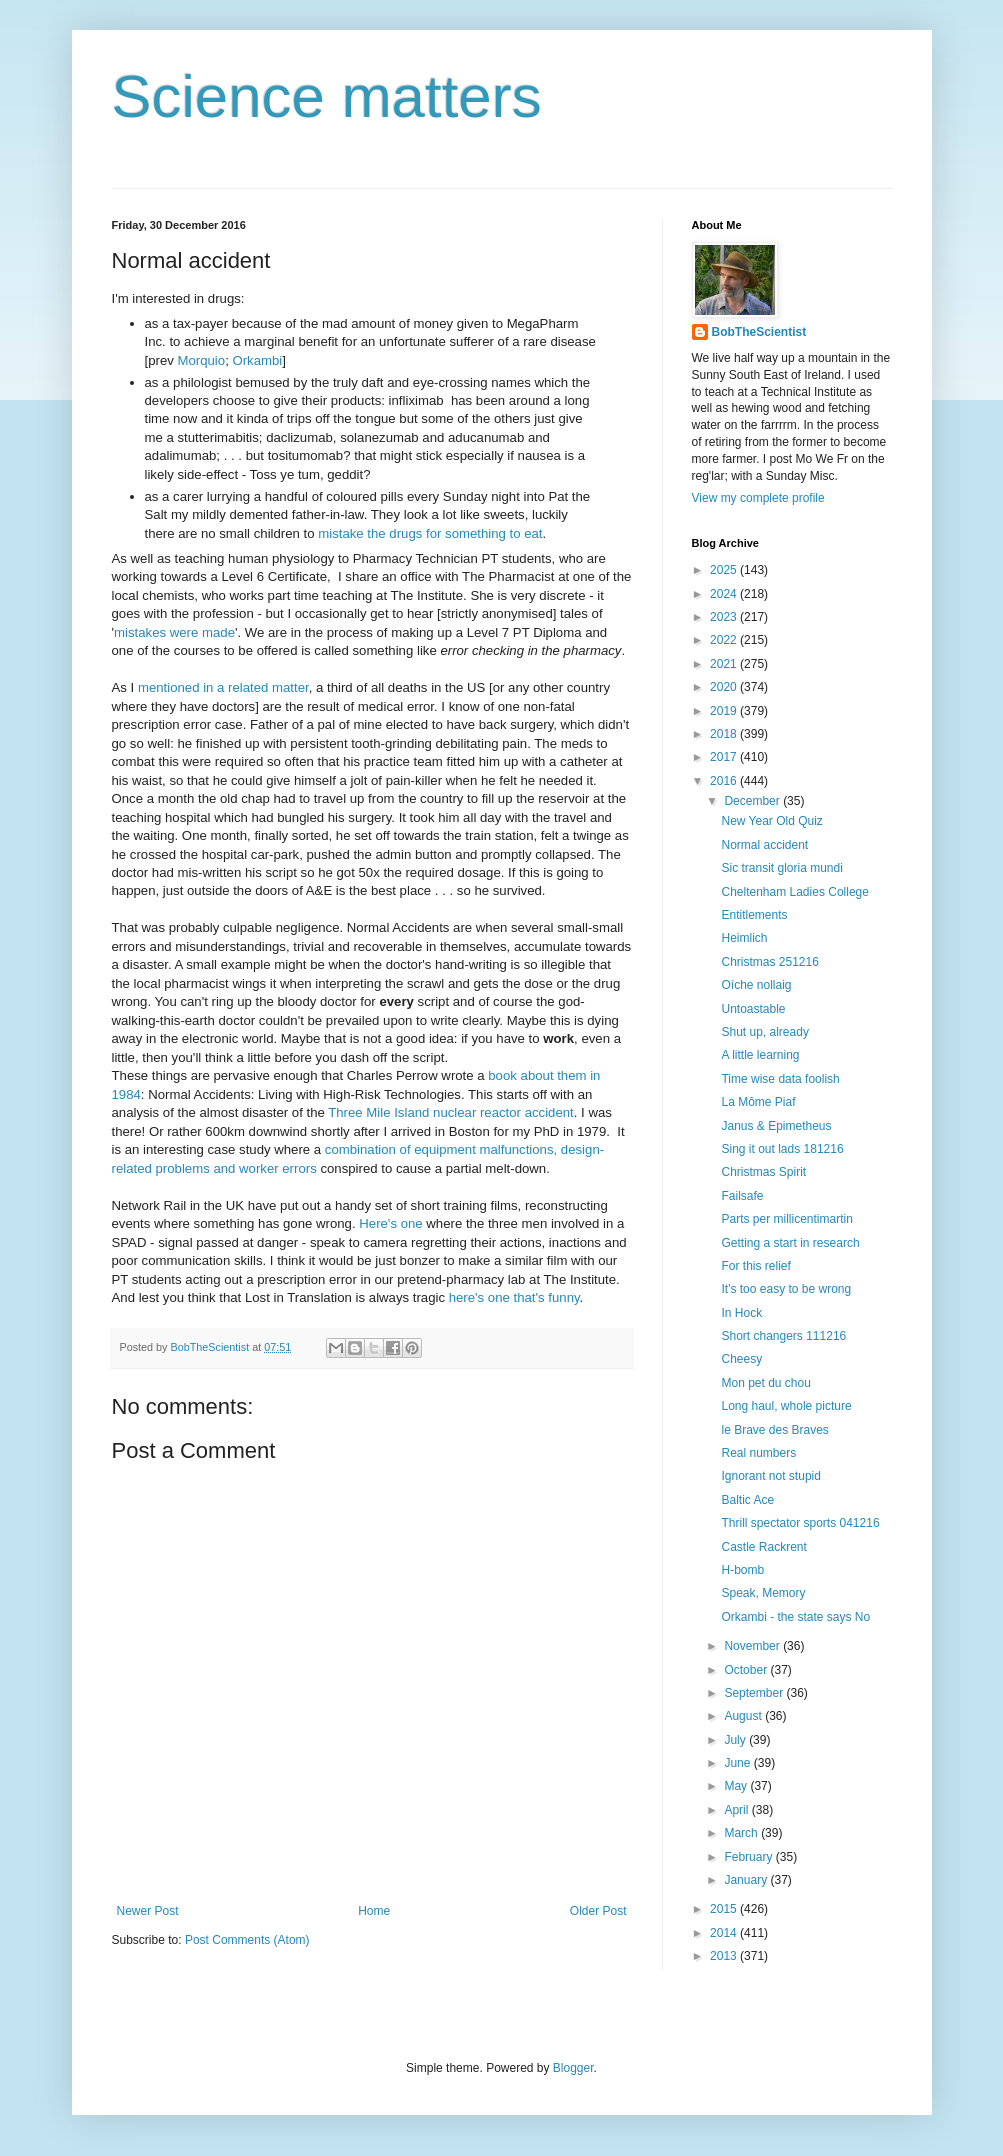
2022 (725, 640)
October (747, 1670)
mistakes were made (174, 632)
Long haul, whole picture (786, 1406)
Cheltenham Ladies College (794, 892)
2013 (725, 1956)
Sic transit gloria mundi (781, 868)
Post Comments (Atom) (247, 1940)
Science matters (327, 96)
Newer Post (148, 1911)
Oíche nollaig (756, 985)
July (736, 1740)
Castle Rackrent (763, 1547)
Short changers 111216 (783, 1336)
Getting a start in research (790, 1243)
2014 (725, 1933)
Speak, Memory (763, 1593)
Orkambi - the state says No (795, 1617)
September (755, 1693)
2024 (725, 594)
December (753, 801)
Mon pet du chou (765, 1383)
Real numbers (758, 1453)
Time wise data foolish (780, 1079)
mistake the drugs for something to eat (430, 533)
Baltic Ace (747, 1500)
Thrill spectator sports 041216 (800, 1523)
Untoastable (753, 1009)
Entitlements (754, 915)
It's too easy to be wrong (786, 1289)
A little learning (760, 1055)
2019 (725, 711)
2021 (725, 664)
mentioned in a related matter (223, 687)
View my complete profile (758, 498)
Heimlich (744, 938)
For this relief (755, 1266)
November (753, 1646)
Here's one (390, 1223)
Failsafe (742, 1196)
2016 (725, 781)
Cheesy (741, 1359)
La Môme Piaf (758, 1102)
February (749, 1857)
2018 (725, 734)
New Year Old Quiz (771, 821)
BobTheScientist (759, 332)
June (738, 1763)
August (744, 1716)
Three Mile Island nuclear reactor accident (451, 1112)
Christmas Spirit (763, 1172)
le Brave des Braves (774, 1430)
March (742, 1833)
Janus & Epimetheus (776, 1126)
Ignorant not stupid (770, 1476)
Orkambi (257, 360)
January (747, 1880)
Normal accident (764, 845)
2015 (725, 1909)
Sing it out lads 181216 (782, 1149)
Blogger (573, 2068)
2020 (725, 687)
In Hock (741, 1313)
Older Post (598, 1911)
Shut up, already (764, 1032)
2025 (725, 570)
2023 (725, 617)
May (737, 1786)
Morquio (201, 360)
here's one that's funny (514, 1297)
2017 (725, 757)
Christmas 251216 (769, 962)
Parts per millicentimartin (786, 1219)
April (737, 1810)
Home (374, 1911)
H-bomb (742, 1570)
